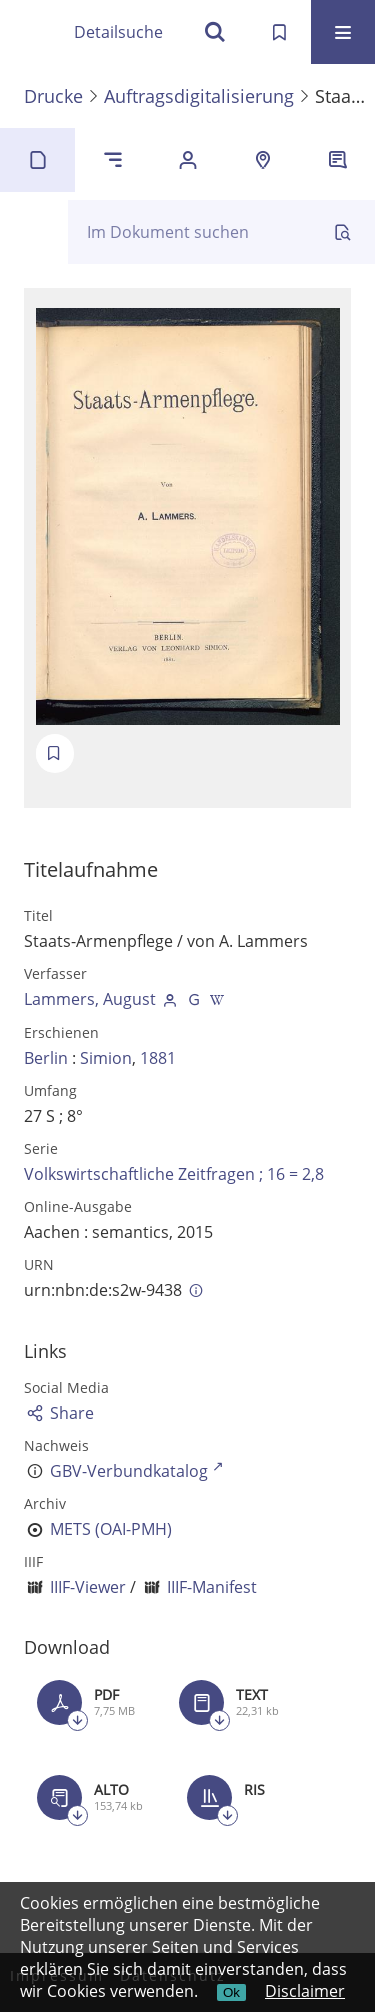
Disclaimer (305, 1991)
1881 (158, 1058)
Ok (231, 1992)
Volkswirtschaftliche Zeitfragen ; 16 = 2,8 (174, 1174)
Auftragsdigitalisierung (199, 96)
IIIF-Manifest (212, 1587)
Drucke (53, 96)
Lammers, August (90, 999)
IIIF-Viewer (88, 1587)
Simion (106, 1058)
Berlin (46, 1058)
